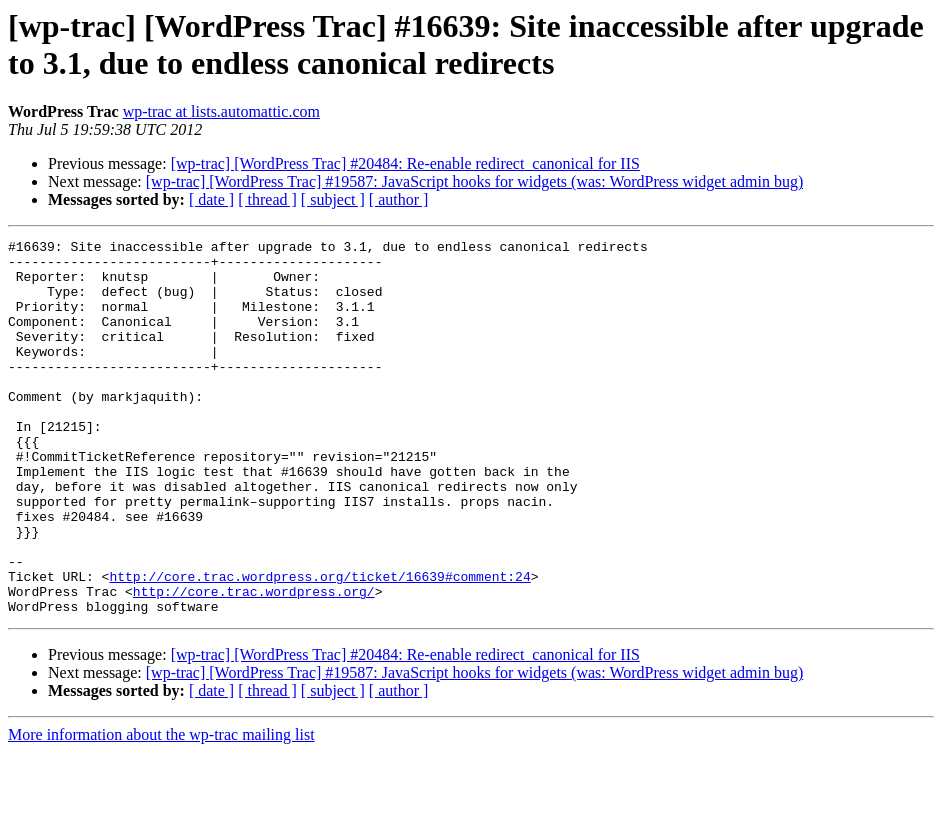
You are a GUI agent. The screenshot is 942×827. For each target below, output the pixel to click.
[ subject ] (333, 199)
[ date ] (211, 199)
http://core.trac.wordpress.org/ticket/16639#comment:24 (319, 645)
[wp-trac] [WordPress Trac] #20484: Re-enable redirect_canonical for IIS (405, 163)
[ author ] (399, 199)
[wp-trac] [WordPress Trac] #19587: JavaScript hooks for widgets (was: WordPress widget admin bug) (474, 181)
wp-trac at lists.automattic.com (221, 111)
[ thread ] (267, 199)
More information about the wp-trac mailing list (161, 809)
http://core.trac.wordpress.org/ (254, 663)
